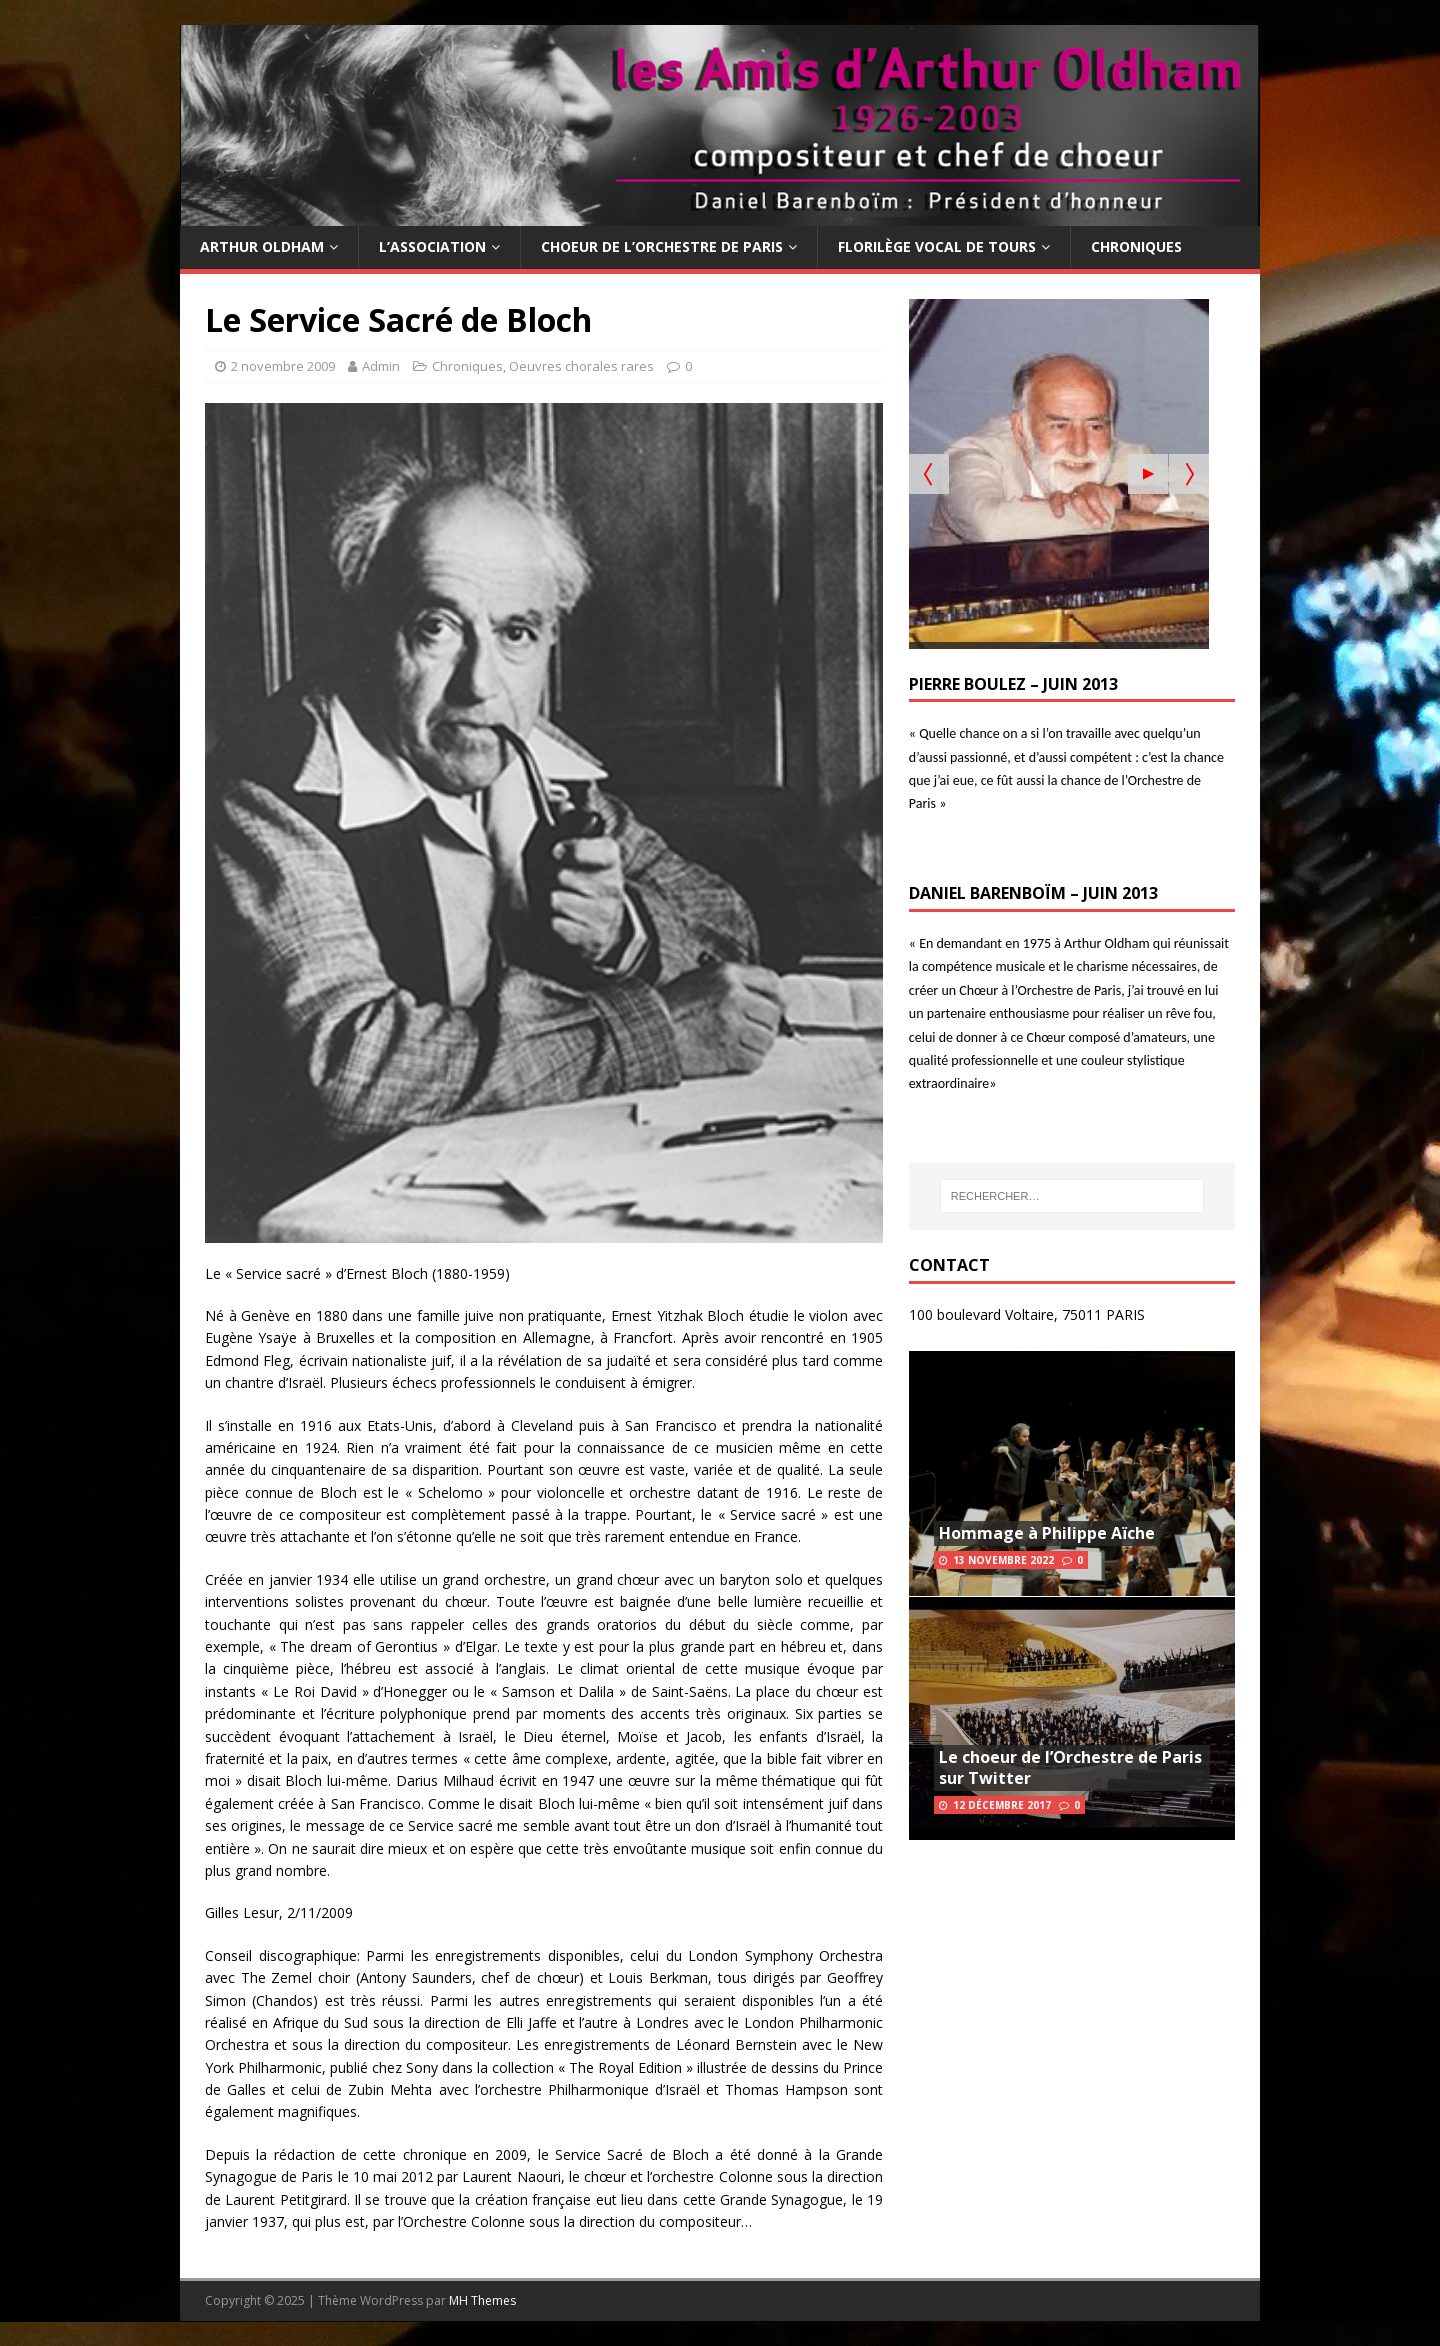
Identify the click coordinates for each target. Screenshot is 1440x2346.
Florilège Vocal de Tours (937, 246)
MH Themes (482, 2300)
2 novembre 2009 (283, 366)
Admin (381, 366)
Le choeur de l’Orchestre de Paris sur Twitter (1070, 1767)
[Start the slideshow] (1148, 474)
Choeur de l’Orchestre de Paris (662, 246)
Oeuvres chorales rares (581, 366)
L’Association (432, 246)
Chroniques (1136, 246)
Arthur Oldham (262, 246)
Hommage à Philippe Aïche (1047, 1533)
